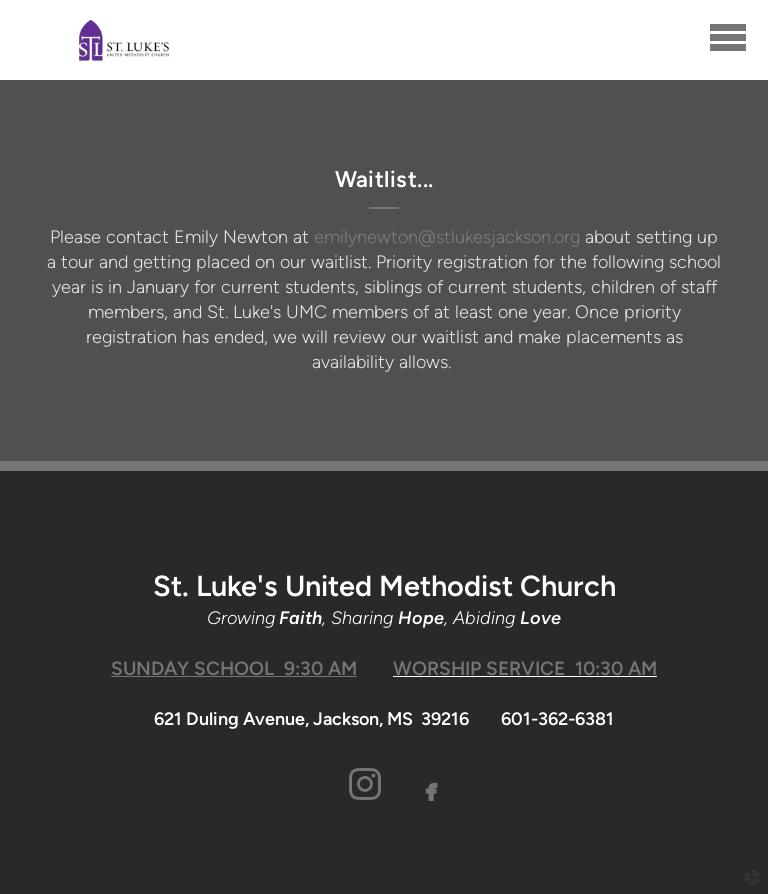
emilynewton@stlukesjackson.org (447, 237)
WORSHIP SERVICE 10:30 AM (525, 668)
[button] (365, 785)
